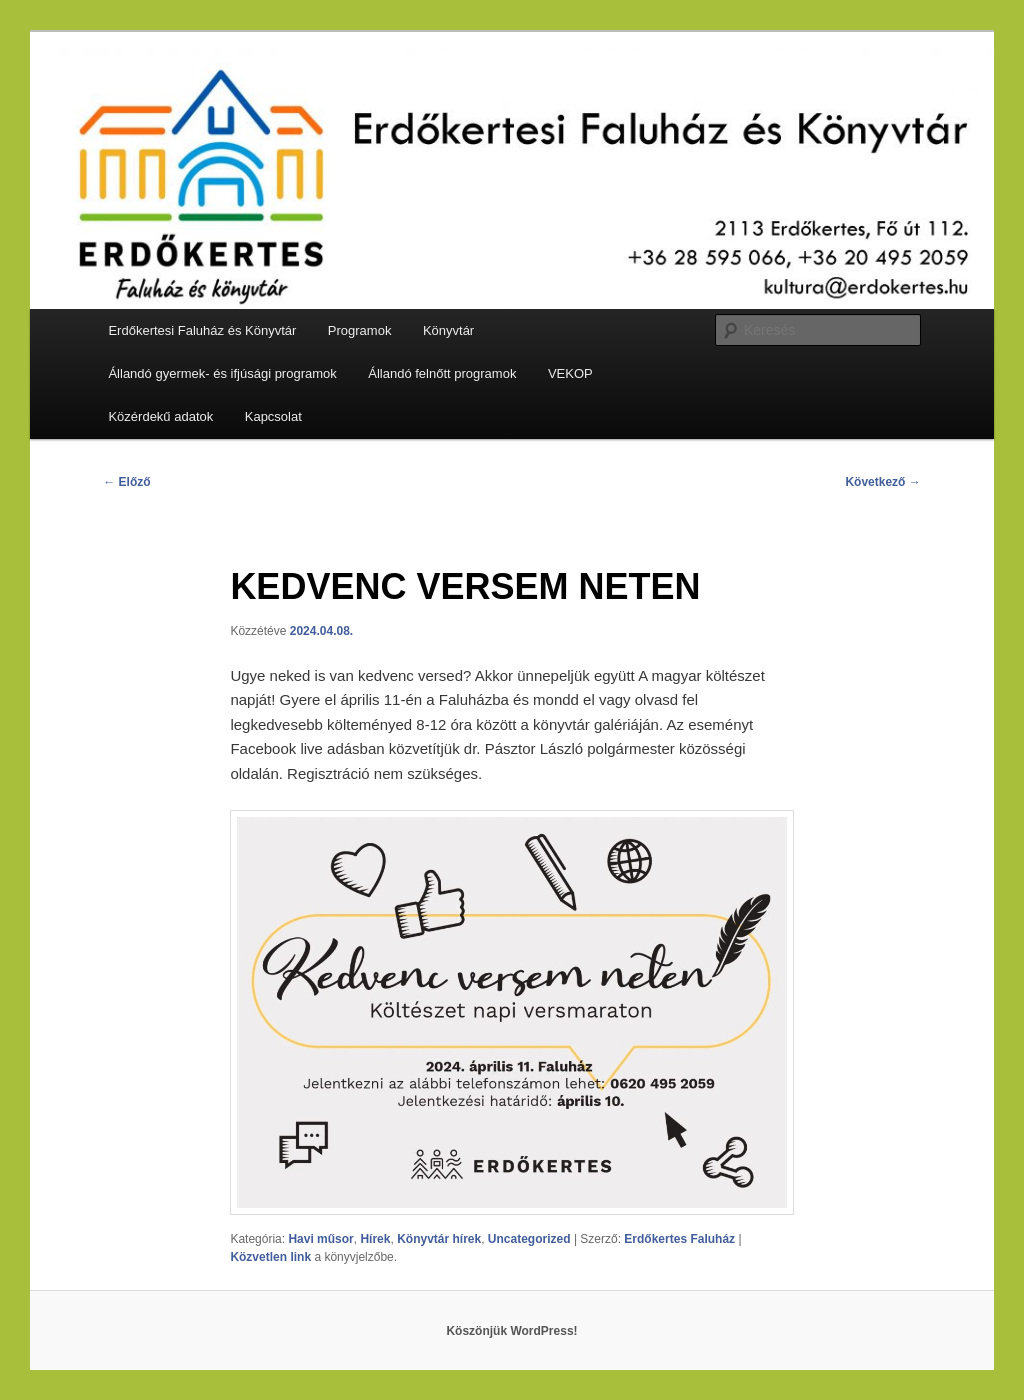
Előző (126, 482)
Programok (360, 330)
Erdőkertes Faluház (679, 1239)
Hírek (375, 1239)
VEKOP (570, 373)
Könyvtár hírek (439, 1239)
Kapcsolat (273, 416)
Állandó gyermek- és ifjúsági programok (222, 373)
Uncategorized (529, 1239)
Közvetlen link (272, 1257)
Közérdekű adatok (160, 416)
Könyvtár (448, 330)
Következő (882, 482)
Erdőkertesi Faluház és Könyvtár (202, 330)
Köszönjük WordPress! (511, 1331)
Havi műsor (320, 1239)
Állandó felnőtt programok (442, 373)
